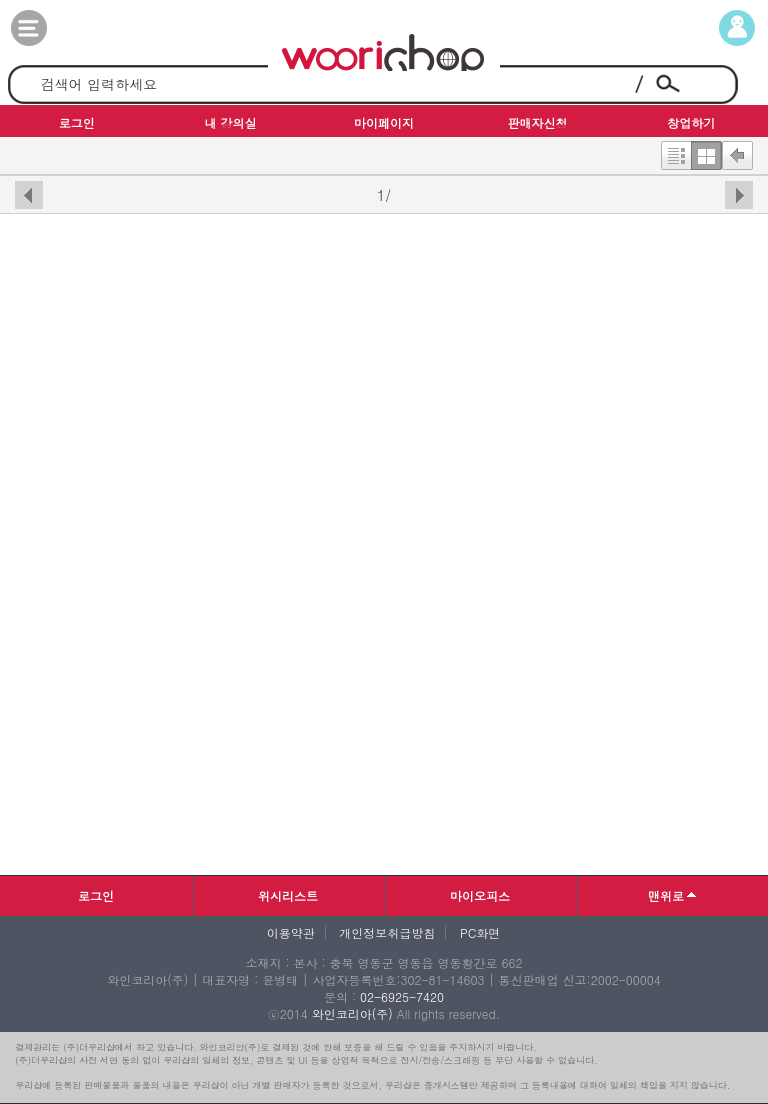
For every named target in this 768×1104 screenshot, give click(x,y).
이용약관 (291, 933)
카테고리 (49, 28)
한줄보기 (676, 151)
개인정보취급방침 (387, 933)
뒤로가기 (737, 151)
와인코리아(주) (352, 1013)
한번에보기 (706, 151)
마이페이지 (719, 28)
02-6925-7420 (402, 996)
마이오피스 (480, 895)
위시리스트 (288, 895)
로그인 (96, 895)
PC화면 (480, 933)
